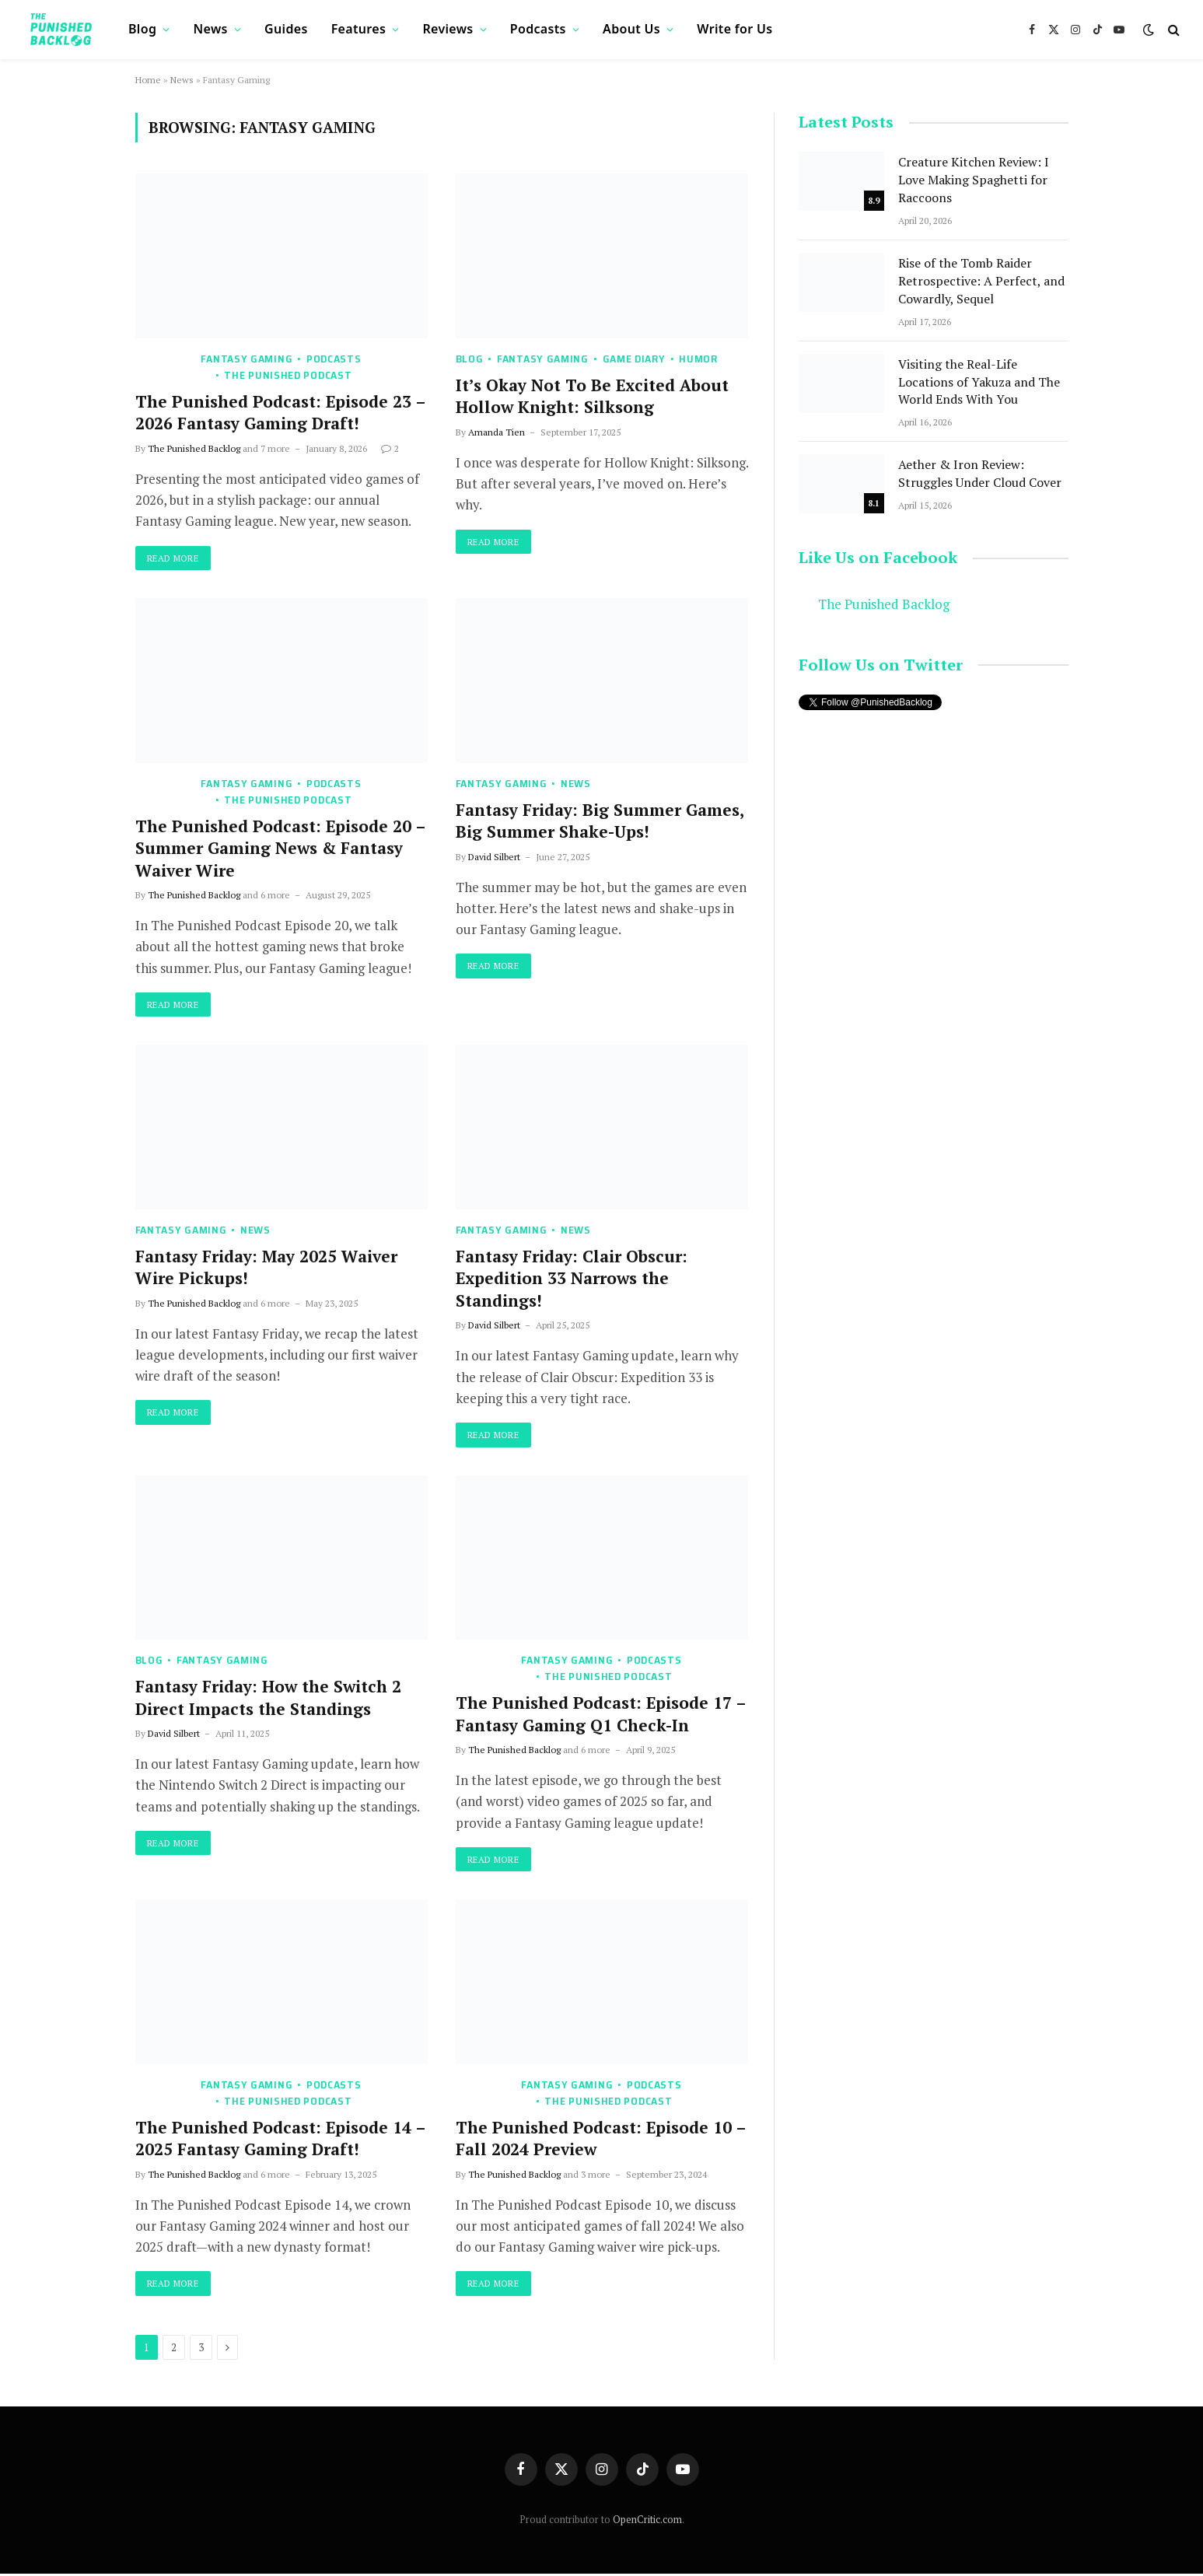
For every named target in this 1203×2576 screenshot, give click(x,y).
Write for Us (734, 28)
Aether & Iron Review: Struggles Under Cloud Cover (979, 473)
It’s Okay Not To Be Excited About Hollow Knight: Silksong (592, 396)
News (211, 28)
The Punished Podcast (287, 375)
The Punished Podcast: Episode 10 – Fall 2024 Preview (601, 2140)
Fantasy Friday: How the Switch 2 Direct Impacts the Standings (268, 1698)
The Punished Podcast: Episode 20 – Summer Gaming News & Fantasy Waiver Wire (280, 848)
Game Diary (634, 359)
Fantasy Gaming (246, 359)
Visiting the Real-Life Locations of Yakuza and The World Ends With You (979, 381)
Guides (286, 28)
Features (358, 28)
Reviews (447, 28)
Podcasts (538, 28)
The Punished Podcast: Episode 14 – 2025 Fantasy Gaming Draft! (280, 2140)
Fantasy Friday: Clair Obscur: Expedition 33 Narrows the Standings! (571, 1279)
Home (148, 80)
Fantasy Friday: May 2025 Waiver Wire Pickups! (266, 1268)
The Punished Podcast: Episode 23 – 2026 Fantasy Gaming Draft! (280, 412)
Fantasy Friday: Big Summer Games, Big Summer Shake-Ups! (599, 821)
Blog (142, 28)
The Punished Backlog (194, 448)
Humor (698, 359)
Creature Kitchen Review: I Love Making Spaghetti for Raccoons (973, 179)
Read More (174, 558)
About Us (631, 28)
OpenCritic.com (647, 2521)
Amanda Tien (496, 432)
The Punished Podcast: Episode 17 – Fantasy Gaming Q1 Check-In (601, 1714)
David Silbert (494, 857)
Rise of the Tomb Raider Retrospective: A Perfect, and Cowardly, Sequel (981, 280)
